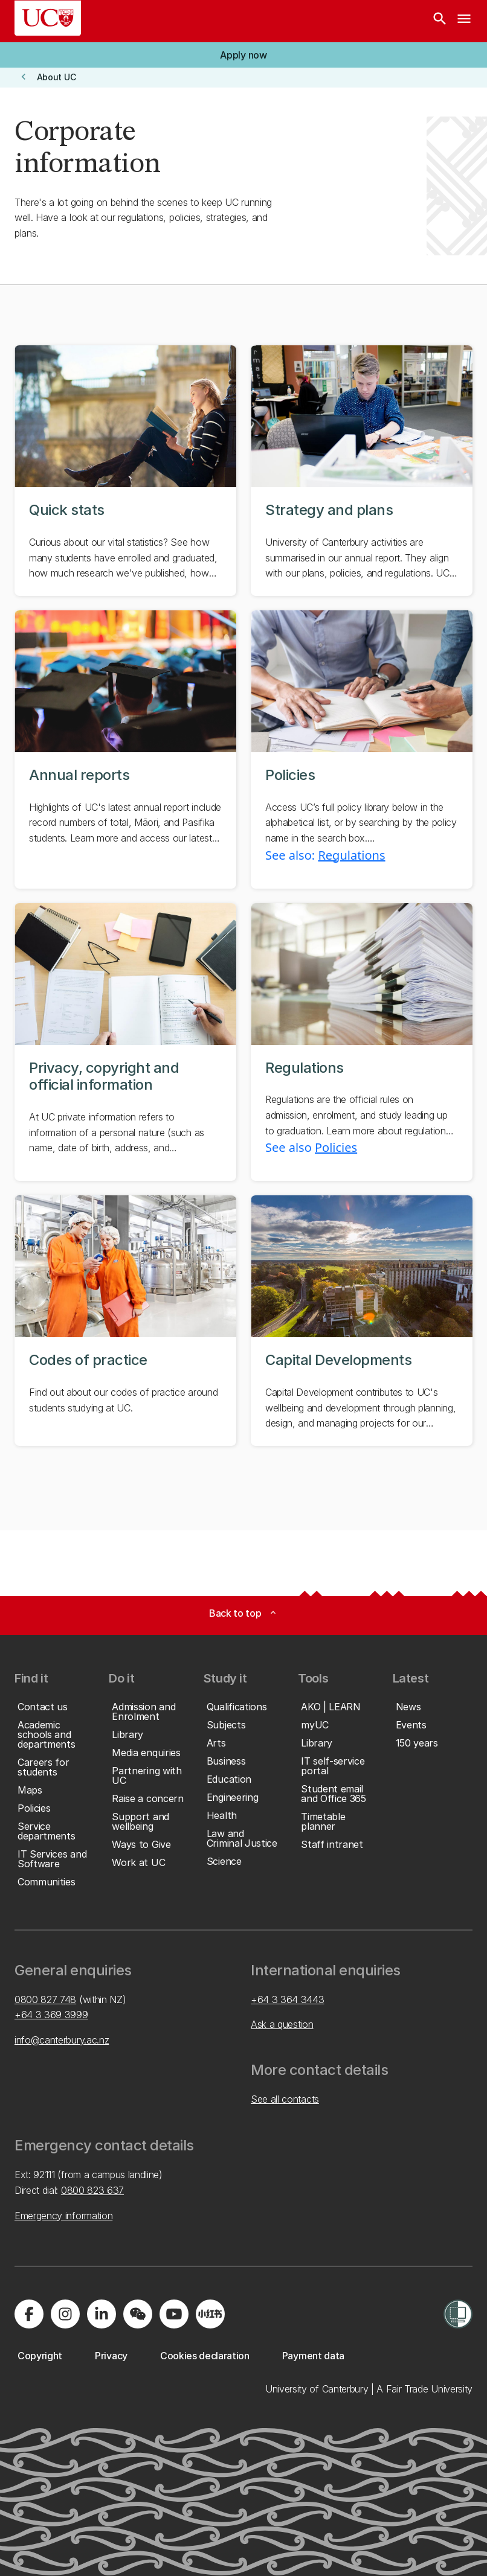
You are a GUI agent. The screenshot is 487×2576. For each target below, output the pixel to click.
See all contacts (285, 2099)
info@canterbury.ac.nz (62, 2040)
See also (290, 1147)
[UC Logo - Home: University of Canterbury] (48, 18)
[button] (243, 55)
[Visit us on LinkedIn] (101, 2314)
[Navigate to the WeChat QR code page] (137, 2314)
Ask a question (282, 2024)
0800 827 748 (45, 1999)
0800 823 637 (92, 2190)
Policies (336, 1147)
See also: (291, 855)
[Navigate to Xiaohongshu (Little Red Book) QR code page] (210, 2314)
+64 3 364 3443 (287, 1999)
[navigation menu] (464, 21)
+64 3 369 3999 (51, 2015)
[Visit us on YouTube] (174, 2314)
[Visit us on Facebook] (29, 2314)
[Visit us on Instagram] (65, 2314)
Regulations (351, 855)
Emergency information (63, 2216)
